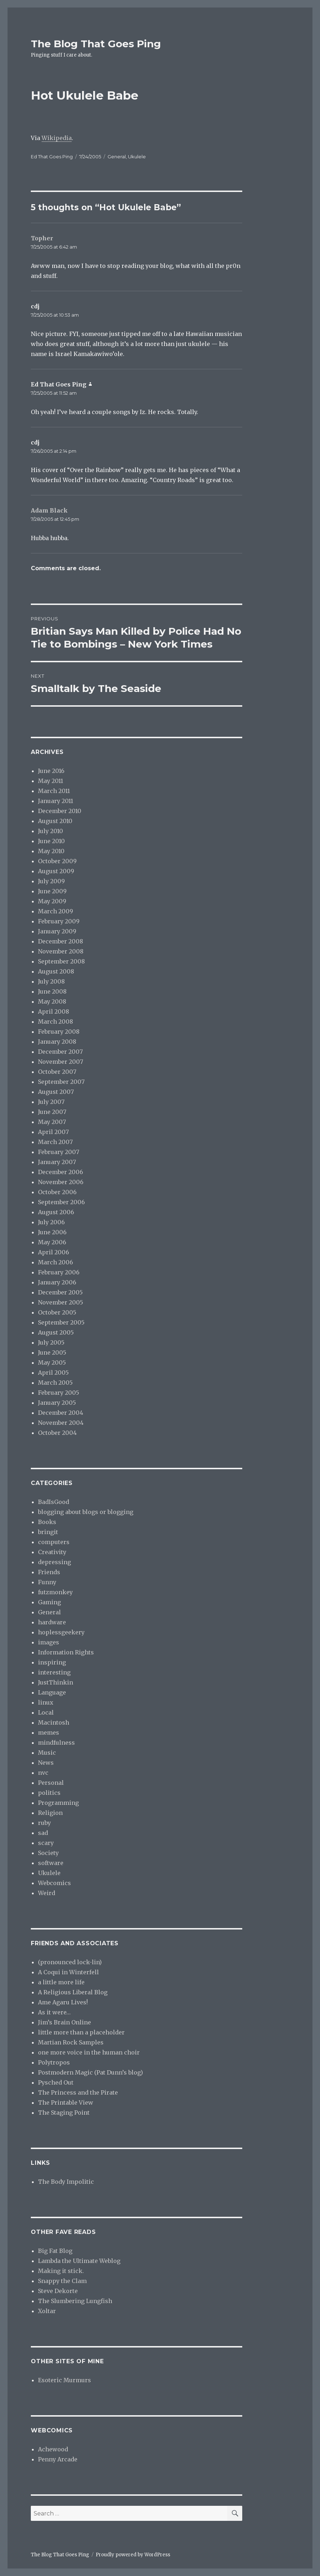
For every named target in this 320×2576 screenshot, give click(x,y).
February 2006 (59, 1272)
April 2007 (53, 1131)
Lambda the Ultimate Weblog (79, 2260)
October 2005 (57, 1312)
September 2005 (61, 1322)
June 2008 (52, 991)
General (117, 156)
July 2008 (51, 981)
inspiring (52, 1662)
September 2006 (61, 1202)
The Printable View (65, 2102)
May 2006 (52, 1242)
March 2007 (55, 1141)
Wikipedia (57, 137)
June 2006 (52, 1232)
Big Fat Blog (55, 2250)
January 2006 (57, 1282)
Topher (42, 238)
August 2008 (56, 971)
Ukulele (137, 156)
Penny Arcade (57, 2459)
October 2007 (57, 1071)
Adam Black (49, 510)
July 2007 (51, 1101)
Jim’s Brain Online (64, 2022)
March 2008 (55, 1021)
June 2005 (52, 1352)
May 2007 (52, 1121)
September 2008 (61, 961)
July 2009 (51, 881)
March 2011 (54, 790)
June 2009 (52, 891)
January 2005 (57, 1402)
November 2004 (60, 1422)
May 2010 (51, 851)
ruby (44, 1822)
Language (52, 1692)
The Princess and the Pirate (78, 2092)
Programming (58, 1802)
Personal (51, 1782)
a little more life (61, 1982)
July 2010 (50, 831)
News (46, 1762)
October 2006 (57, 1192)
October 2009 (57, 861)
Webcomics (54, 1883)
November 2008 (60, 951)
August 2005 (56, 1332)
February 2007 (58, 1151)
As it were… (54, 2012)
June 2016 (51, 770)
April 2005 (53, 1372)
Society (48, 1852)
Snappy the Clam (62, 2280)
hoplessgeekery (61, 1632)
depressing (54, 1562)
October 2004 (57, 1432)
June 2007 (52, 1111)
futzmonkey (55, 1592)
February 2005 (58, 1392)
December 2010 (59, 810)
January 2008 (57, 1041)
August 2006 (56, 1212)
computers (54, 1542)
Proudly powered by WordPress (133, 2555)
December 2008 (60, 941)
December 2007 (60, 1051)
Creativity (52, 1552)
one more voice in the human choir (89, 2052)
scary (46, 1842)
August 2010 (55, 821)
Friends (49, 1572)
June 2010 (51, 841)
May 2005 (52, 1362)
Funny (47, 1582)
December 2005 (60, 1292)
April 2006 (53, 1252)
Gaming (49, 1602)
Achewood (53, 2449)
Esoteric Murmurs (64, 2380)
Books (47, 1521)
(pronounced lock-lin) (70, 1962)
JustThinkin (55, 1682)
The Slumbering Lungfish (75, 2301)
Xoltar (47, 2311)
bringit (48, 1531)
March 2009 (55, 911)
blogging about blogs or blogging (85, 1511)
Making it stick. (61, 2270)
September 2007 (61, 1081)
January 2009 (57, 931)
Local (46, 1712)
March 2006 (55, 1262)
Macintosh (53, 1722)
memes (48, 1732)
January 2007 (57, 1162)
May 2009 (52, 901)
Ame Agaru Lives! (63, 2002)
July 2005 (51, 1342)
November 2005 (60, 1302)
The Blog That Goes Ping (96, 44)
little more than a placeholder (81, 2032)
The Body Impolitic (66, 2181)
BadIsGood (53, 1501)
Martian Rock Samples (71, 2042)
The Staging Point (64, 2112)
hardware (52, 1622)
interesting (54, 1672)
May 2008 (52, 1001)
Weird (46, 1893)
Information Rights (66, 1652)
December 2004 (60, 1412)
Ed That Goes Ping (52, 156)
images (48, 1642)
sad (43, 1832)
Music (47, 1752)
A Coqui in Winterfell (68, 1972)
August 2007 (56, 1091)
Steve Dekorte (58, 2290)
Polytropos (54, 2062)
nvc (43, 1772)
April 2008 (53, 1011)
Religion (50, 1812)
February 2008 (59, 1031)
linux (45, 1702)
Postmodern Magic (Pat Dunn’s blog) (90, 2072)
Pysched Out (55, 2082)
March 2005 (55, 1382)
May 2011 (50, 780)
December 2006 (60, 1172)
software (50, 1862)
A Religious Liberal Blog (73, 1992)
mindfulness (56, 1742)
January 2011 (55, 800)
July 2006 (51, 1222)
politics (49, 1792)
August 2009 (56, 871)
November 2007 (60, 1061)
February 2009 (59, 921)
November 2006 (60, 1182)
